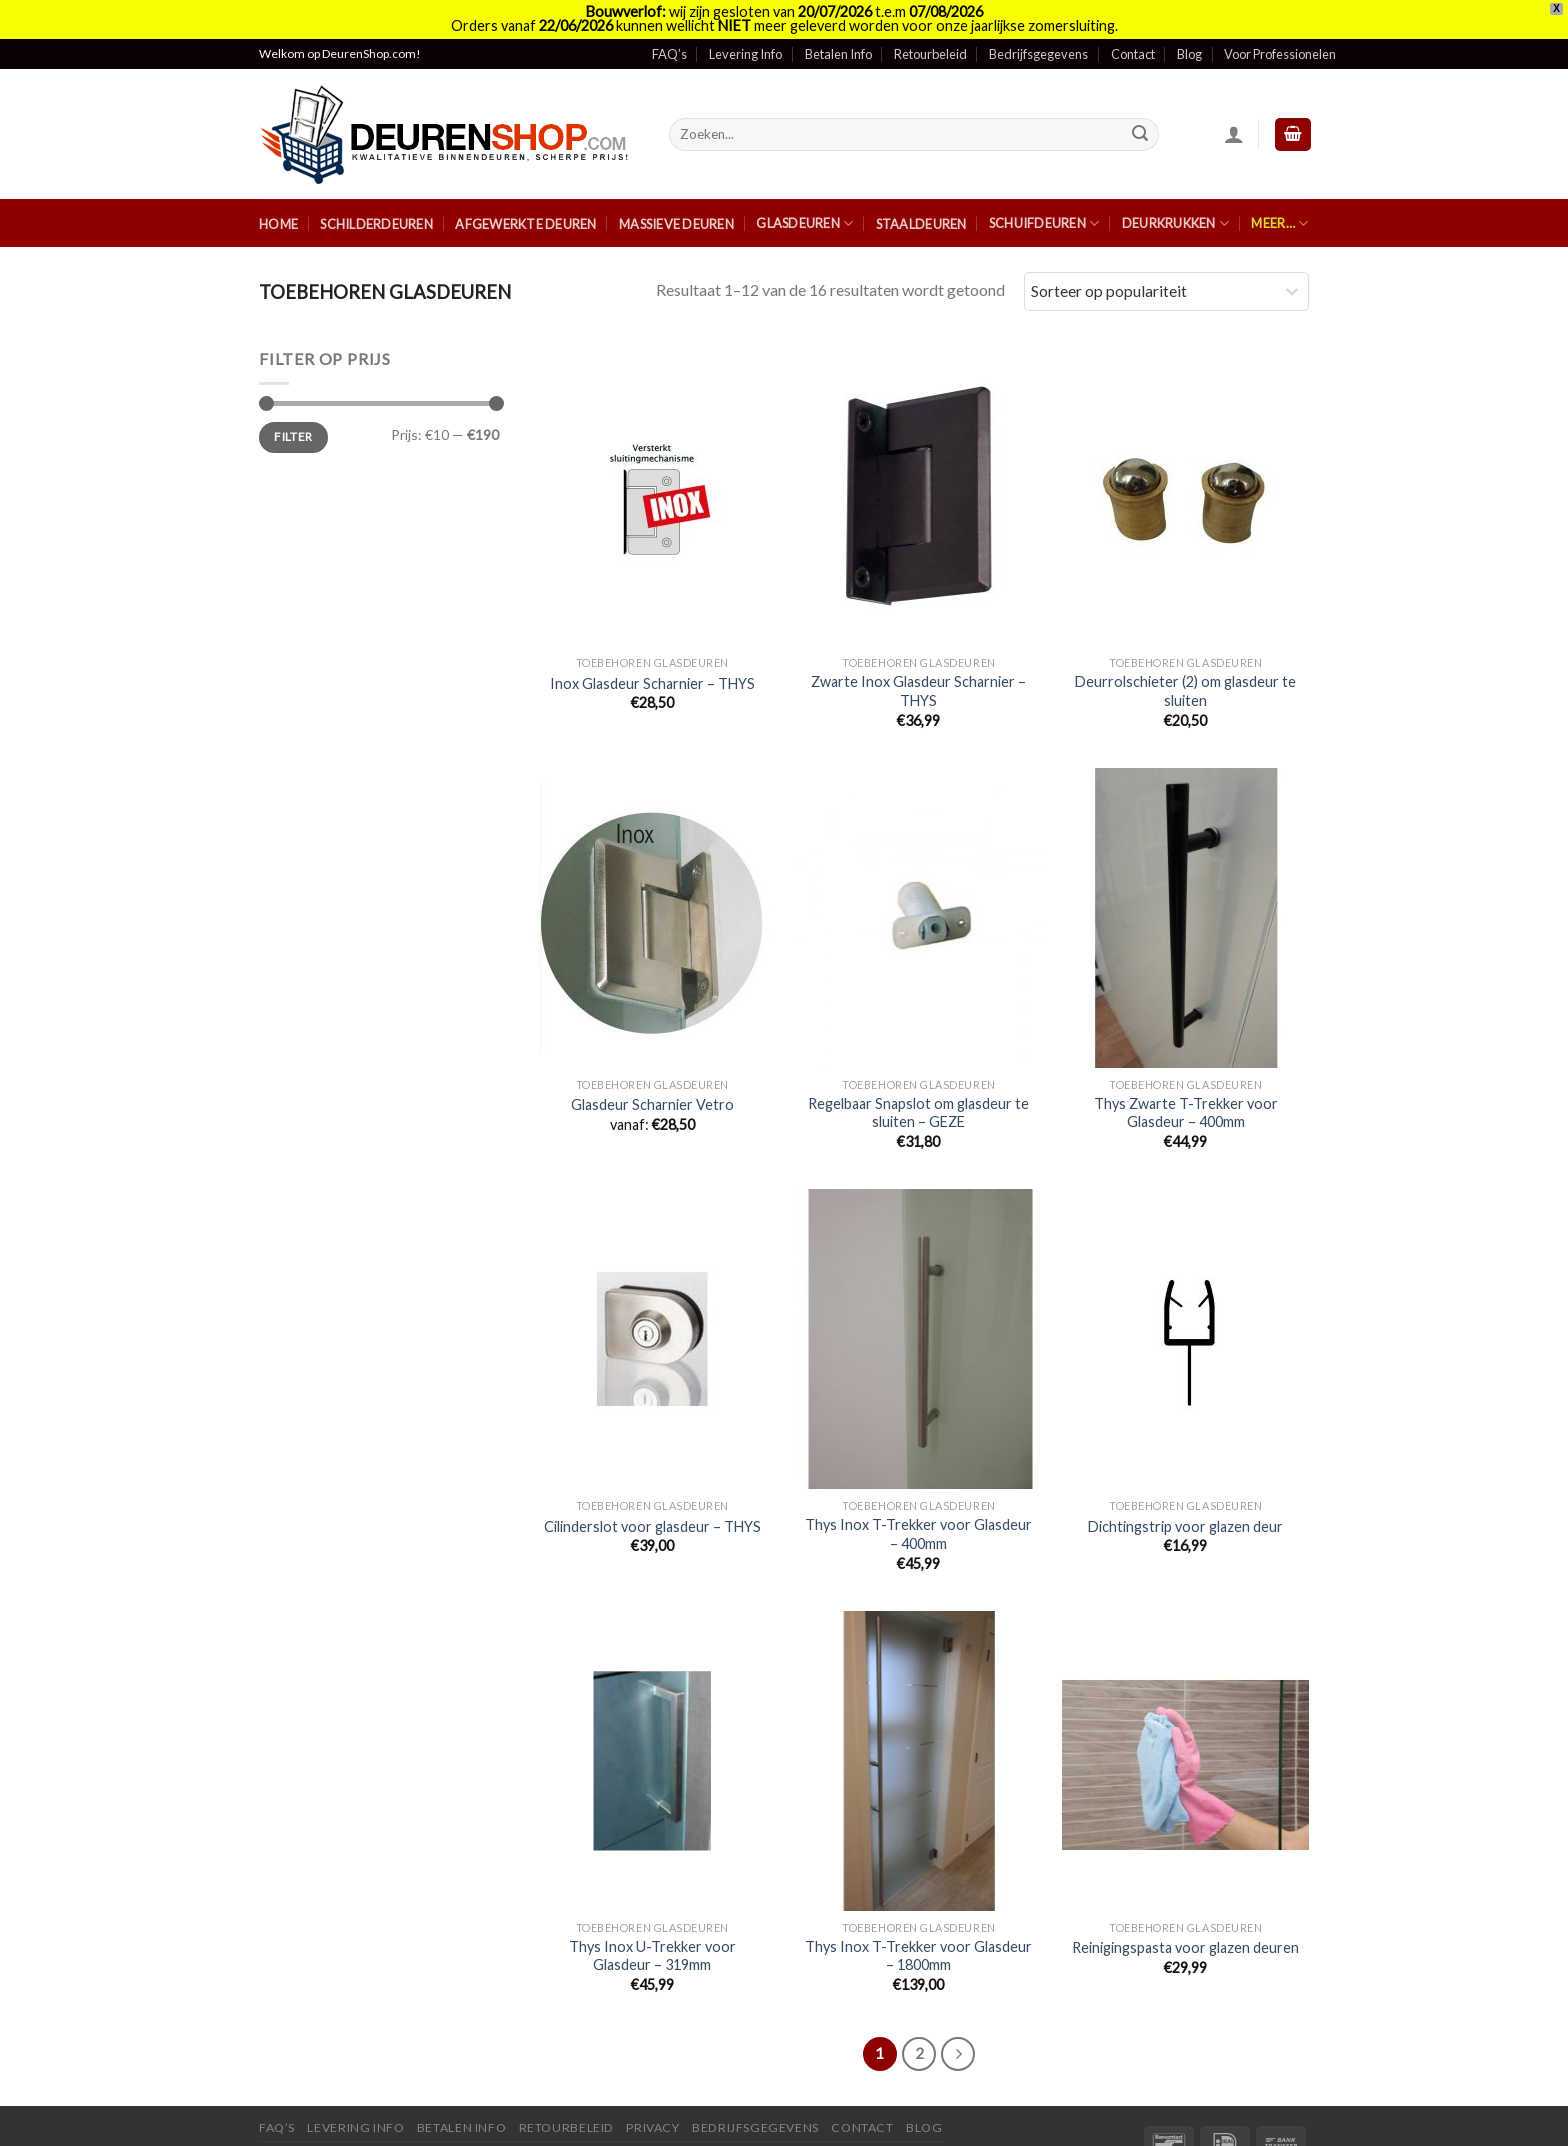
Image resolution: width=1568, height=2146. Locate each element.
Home (278, 199)
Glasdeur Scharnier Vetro (652, 1079)
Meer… (1279, 197)
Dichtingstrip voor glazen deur (1185, 1501)
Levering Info (745, 29)
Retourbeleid (930, 29)
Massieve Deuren (676, 199)
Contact (1133, 29)
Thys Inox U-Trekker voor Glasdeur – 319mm (652, 1930)
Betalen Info (838, 29)
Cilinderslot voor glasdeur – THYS (652, 1501)
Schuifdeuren (1044, 197)
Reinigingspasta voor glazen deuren (1185, 1922)
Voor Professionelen (1280, 29)
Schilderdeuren (376, 199)
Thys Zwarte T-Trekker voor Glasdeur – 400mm (1186, 1087)
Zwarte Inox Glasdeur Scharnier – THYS (918, 666)
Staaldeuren (921, 199)
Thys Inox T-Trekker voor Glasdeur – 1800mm (918, 1930)
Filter (293, 411)
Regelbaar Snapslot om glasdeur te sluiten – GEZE (918, 1087)
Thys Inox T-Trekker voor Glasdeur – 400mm (918, 1509)
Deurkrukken (1175, 197)
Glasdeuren (804, 197)
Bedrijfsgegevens (1038, 29)
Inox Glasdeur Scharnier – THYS (652, 657)
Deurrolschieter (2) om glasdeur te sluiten (1185, 666)
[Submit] (1141, 109)
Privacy (652, 2102)
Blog (1189, 29)
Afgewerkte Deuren (525, 199)
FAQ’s (669, 29)
